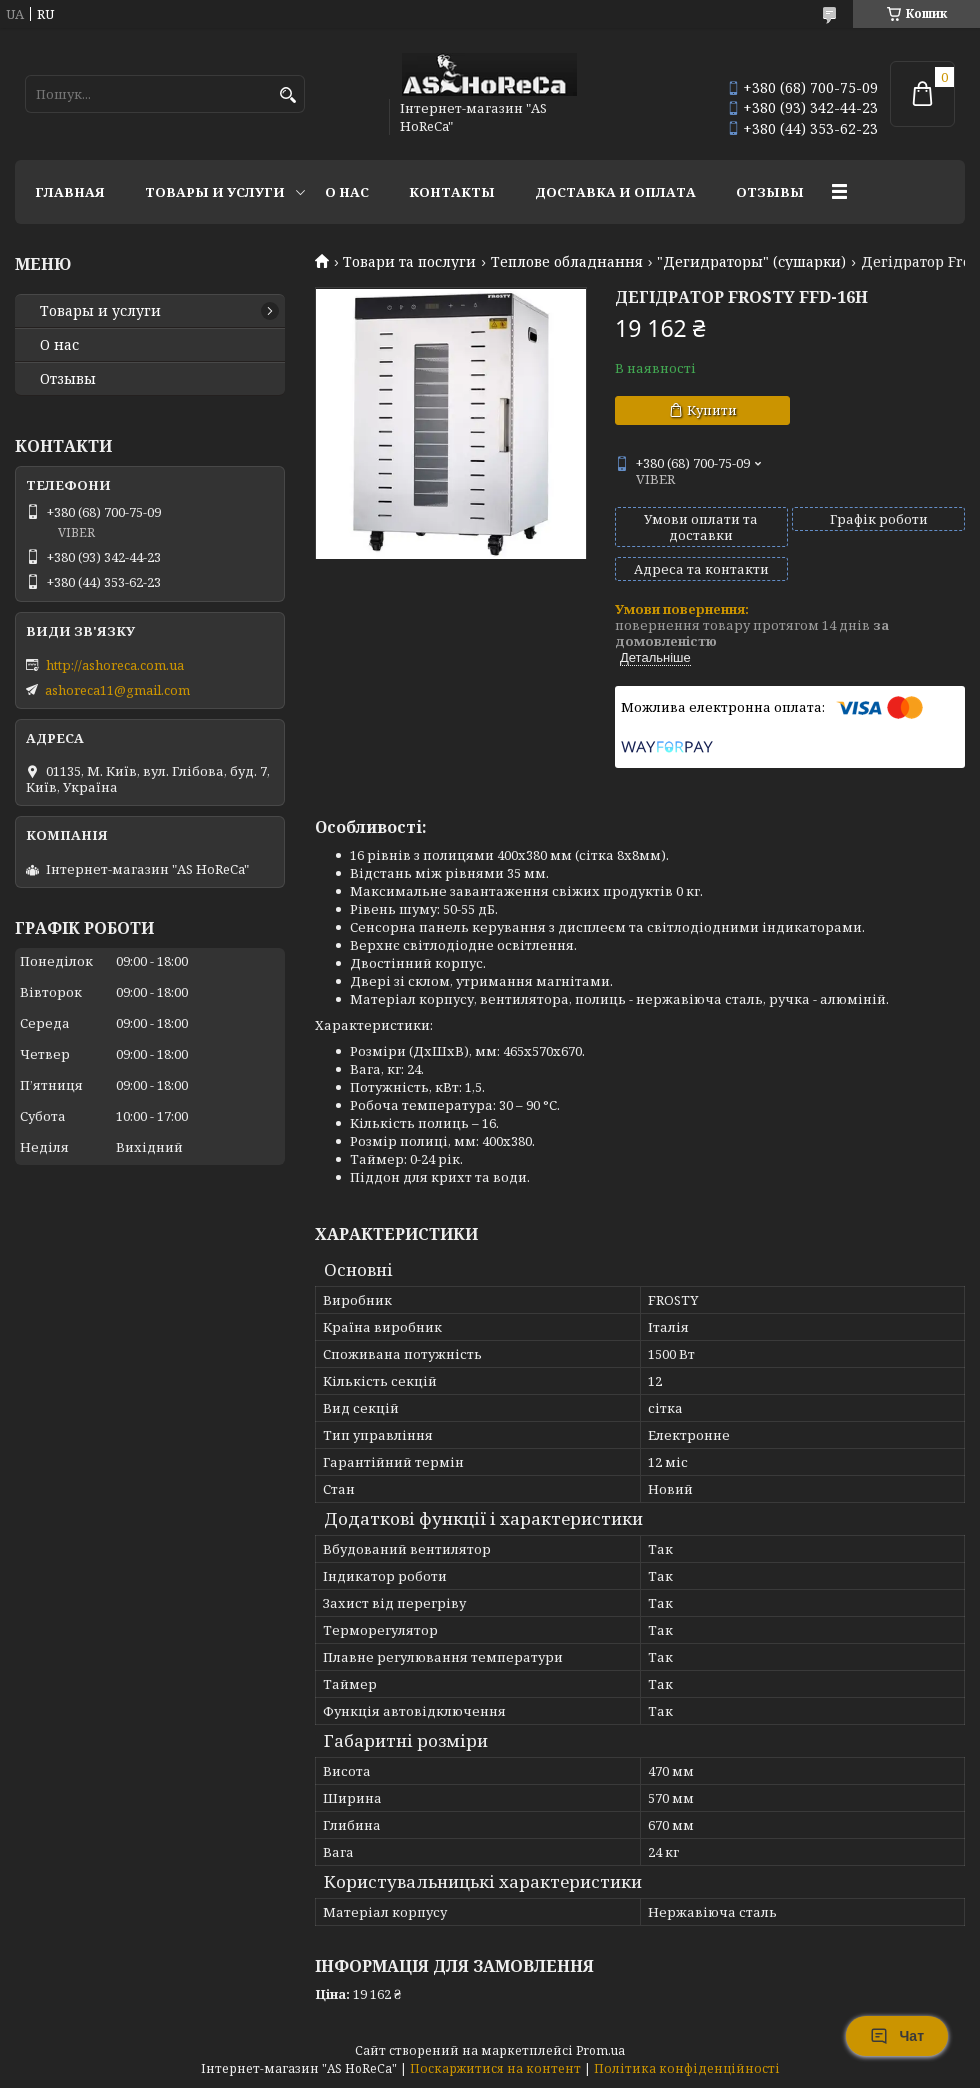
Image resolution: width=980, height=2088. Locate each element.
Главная (70, 192)
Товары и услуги (215, 192)
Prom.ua (600, 2050)
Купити (712, 410)
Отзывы (770, 192)
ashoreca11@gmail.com (117, 690)
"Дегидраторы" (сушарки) (751, 262)
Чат (897, 2036)
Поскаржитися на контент (495, 2068)
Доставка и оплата (615, 192)
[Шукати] (287, 95)
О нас (347, 192)
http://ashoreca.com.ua (115, 665)
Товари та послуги (409, 262)
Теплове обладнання (567, 262)
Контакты (452, 192)
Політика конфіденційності (687, 2068)
